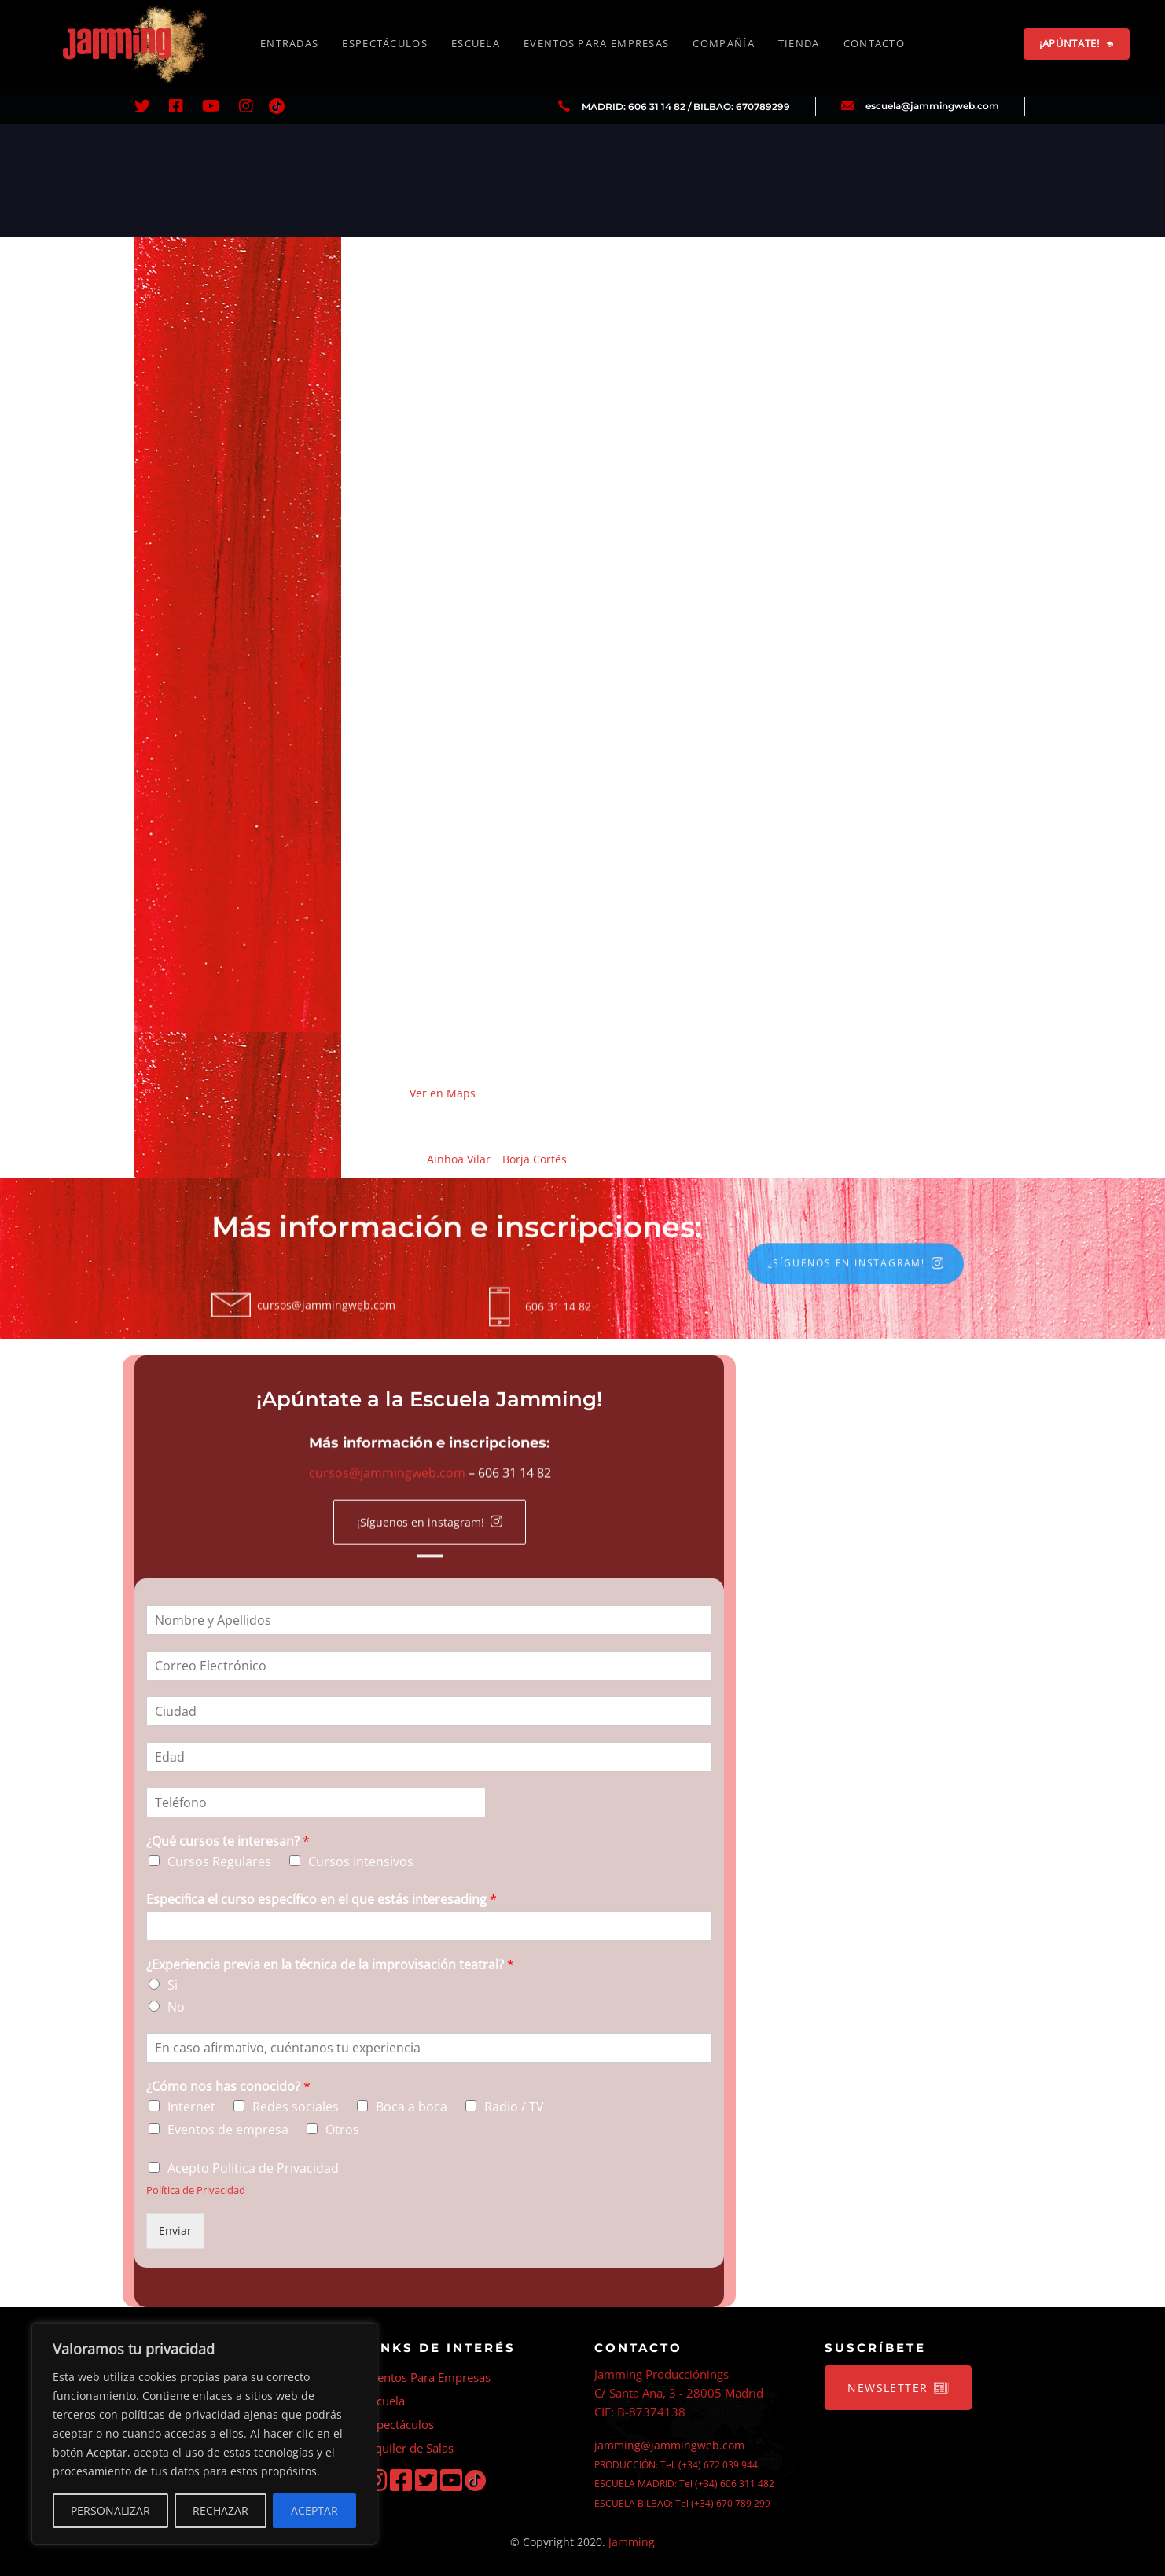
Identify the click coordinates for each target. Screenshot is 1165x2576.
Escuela (385, 2401)
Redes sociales (295, 2106)
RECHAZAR (220, 2510)
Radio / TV (514, 2106)
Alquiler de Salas (409, 2448)
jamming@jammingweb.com (669, 2445)
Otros (342, 2129)
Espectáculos (399, 2424)
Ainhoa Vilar (459, 1159)
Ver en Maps (443, 1093)
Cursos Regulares (219, 1861)
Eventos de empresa (227, 2129)
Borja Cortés (534, 1159)
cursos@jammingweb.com (386, 1484)
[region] (204, 2434)
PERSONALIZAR (110, 2510)
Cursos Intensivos (360, 1861)
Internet (191, 2106)
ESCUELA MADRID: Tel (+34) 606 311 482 (684, 2483)
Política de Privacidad (195, 2190)
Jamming (631, 2541)
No (176, 2007)
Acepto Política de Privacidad (253, 2167)
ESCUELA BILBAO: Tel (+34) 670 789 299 (682, 2503)
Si (172, 1984)
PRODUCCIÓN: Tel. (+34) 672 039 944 (676, 2464)
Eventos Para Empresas (428, 2377)
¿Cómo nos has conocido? (228, 2086)
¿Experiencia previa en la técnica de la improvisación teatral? (330, 1965)
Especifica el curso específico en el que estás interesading (321, 1899)
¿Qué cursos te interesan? (228, 1841)
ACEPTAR (314, 2510)
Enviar (175, 2230)
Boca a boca (411, 2106)
